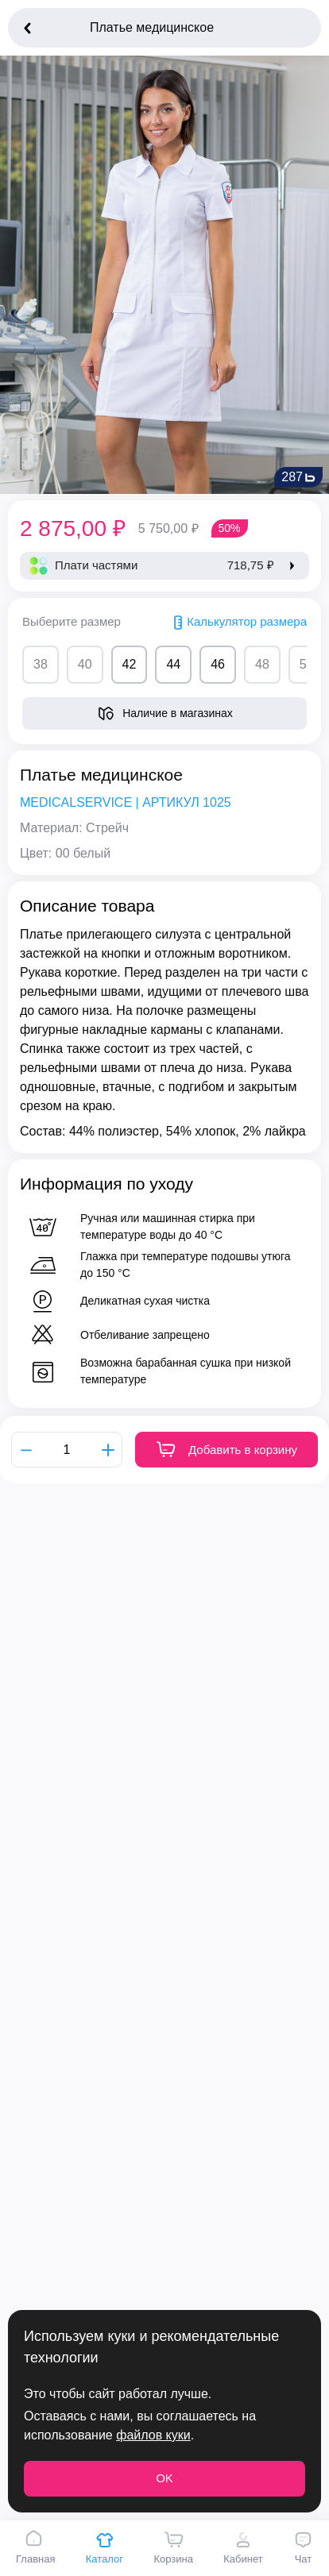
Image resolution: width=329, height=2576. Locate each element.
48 (262, 664)
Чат (303, 2547)
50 (307, 664)
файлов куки (153, 2435)
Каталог (104, 2547)
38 (40, 664)
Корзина (173, 2547)
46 (218, 664)
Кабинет (242, 2547)
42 (129, 664)
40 (85, 664)
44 (173, 664)
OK (164, 2478)
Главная (35, 2547)
